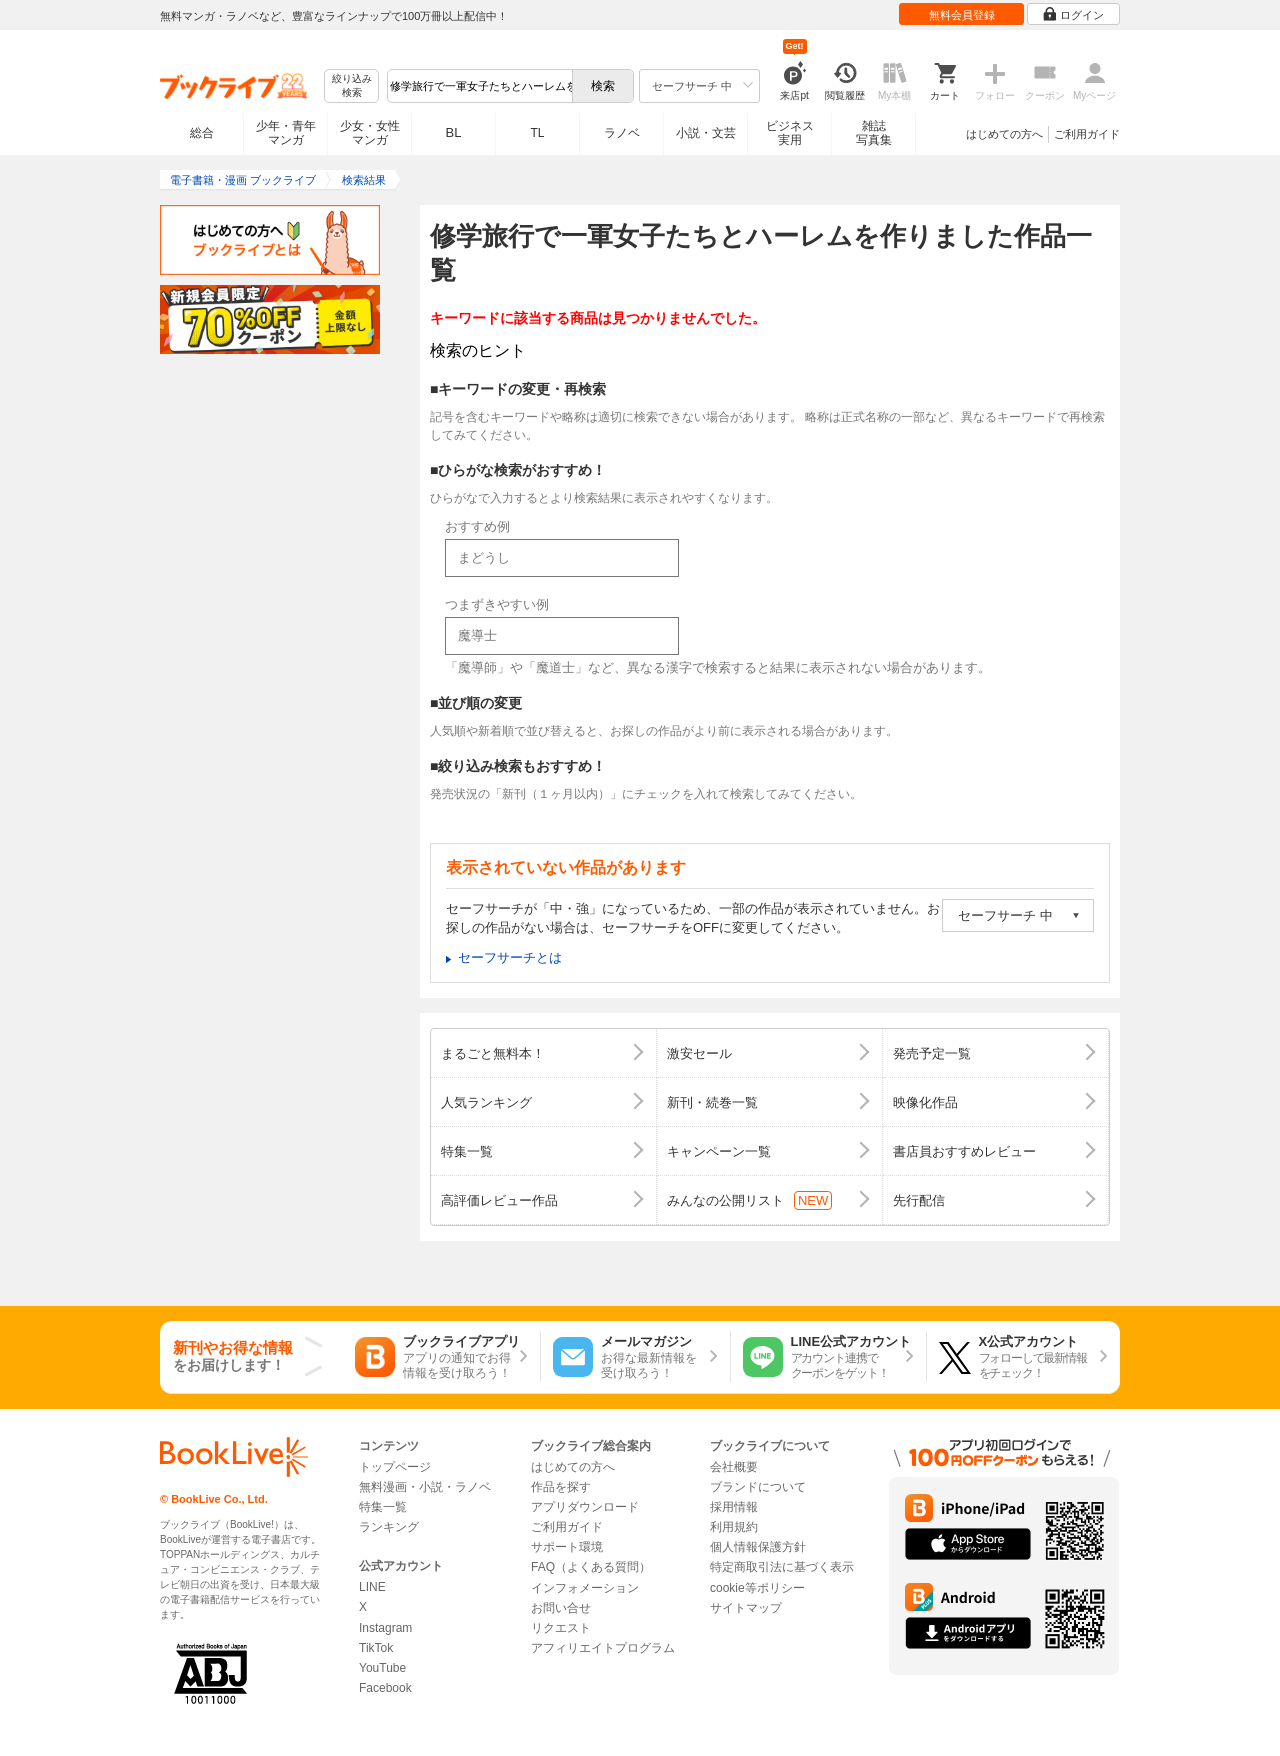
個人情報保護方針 (758, 1547)
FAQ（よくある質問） (591, 1567)
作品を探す (561, 1487)
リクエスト (561, 1628)
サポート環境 (567, 1547)
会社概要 (734, 1467)
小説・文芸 (706, 133)
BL (454, 132)
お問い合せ (561, 1608)
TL (537, 133)
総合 (202, 133)
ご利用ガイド (1087, 134)
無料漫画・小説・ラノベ (425, 1487)
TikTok (376, 1648)
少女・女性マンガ (370, 133)
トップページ (395, 1467)
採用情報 (734, 1507)
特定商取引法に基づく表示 (782, 1567)
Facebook (385, 1688)
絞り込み (352, 86)
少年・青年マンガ (286, 133)
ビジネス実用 (790, 133)
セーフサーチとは (510, 957)
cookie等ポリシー (757, 1588)
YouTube (382, 1668)
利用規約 (734, 1527)
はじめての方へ (1004, 134)
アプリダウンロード (585, 1507)
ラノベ (622, 133)
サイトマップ (746, 1608)
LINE (372, 1587)
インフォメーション (585, 1588)
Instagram (385, 1628)
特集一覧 (383, 1507)
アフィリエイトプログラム (603, 1648)
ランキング (389, 1527)
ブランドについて (758, 1487)
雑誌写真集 (874, 133)
